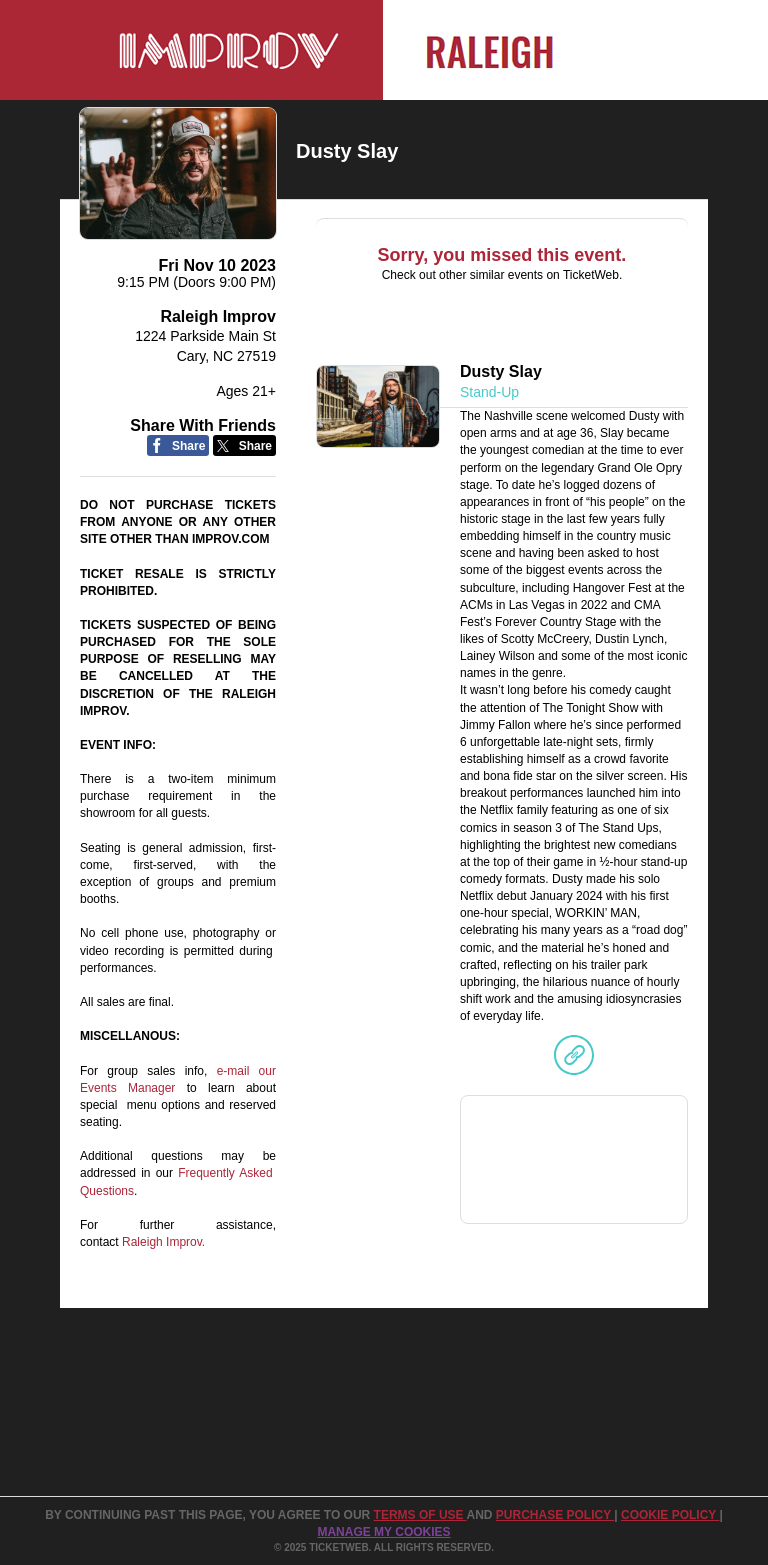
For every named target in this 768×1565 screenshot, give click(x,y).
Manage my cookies (383, 1532)
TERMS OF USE (420, 1515)
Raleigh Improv (218, 316)
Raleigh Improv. (163, 1242)
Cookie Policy (670, 1515)
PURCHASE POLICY (555, 1515)
